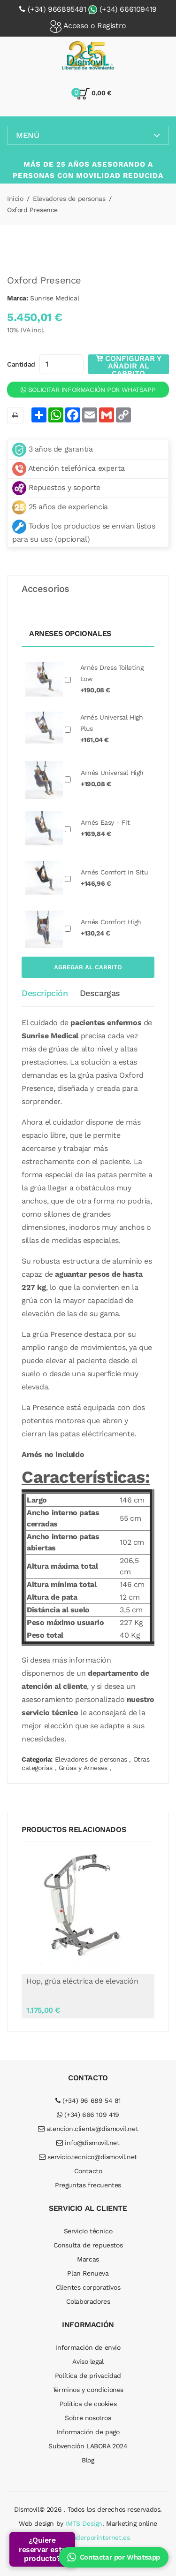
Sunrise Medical (54, 298)
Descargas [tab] (100, 993)
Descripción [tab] (45, 993)
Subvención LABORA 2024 (87, 2446)
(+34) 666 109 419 (88, 2114)
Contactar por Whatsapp (113, 2557)
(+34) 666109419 (128, 9)
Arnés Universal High (112, 778)
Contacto (88, 2171)
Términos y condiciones (88, 2389)
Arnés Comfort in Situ (114, 877)
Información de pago (87, 2432)
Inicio (15, 198)
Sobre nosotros (88, 2418)
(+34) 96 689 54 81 (88, 2100)
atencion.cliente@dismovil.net (88, 2128)
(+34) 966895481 (57, 9)
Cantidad (21, 364)
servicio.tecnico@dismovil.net (88, 2157)
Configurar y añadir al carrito (128, 364)
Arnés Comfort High (111, 927)
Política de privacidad (88, 2375)
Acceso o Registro (88, 26)
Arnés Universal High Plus (111, 728)
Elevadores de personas (69, 198)
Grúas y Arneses (83, 1767)
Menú (88, 135)
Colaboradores (88, 2301)
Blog (88, 2460)
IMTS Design (83, 2523)
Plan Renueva (87, 2273)
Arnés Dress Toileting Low (112, 679)
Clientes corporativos (88, 2287)
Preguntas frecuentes (88, 2185)
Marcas (88, 2259)
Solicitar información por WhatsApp (88, 389)
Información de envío (88, 2347)
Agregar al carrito (88, 967)
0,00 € (93, 94)
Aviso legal (88, 2361)
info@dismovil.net (87, 2143)
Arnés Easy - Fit (105, 828)
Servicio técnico (88, 2231)
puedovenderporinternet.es (88, 2537)
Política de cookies (88, 2403)
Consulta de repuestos (88, 2245)
